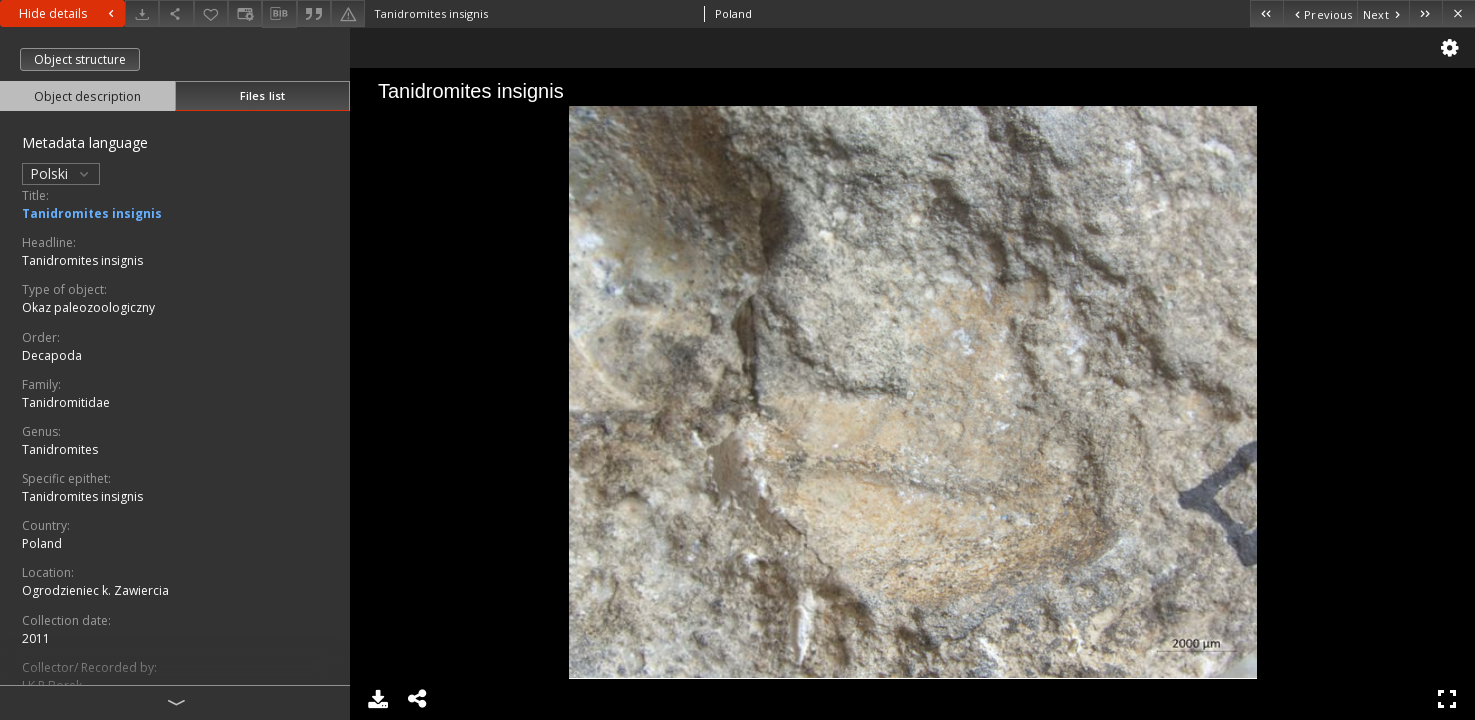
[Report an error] (348, 13)
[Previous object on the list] (1320, 13)
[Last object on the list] (1425, 13)
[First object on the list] (1266, 13)
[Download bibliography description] (279, 14)
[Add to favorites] (211, 13)
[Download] (142, 13)
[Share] (176, 13)
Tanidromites (60, 449)
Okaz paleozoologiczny (88, 307)
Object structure (80, 59)
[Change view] (245, 13)
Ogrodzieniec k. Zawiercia (95, 590)
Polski (61, 173)
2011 (36, 638)
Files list (262, 95)
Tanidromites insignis (92, 213)
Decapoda (52, 355)
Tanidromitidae (66, 402)
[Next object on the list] (1383, 13)
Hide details (69, 13)
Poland (42, 543)
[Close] (1458, 13)
